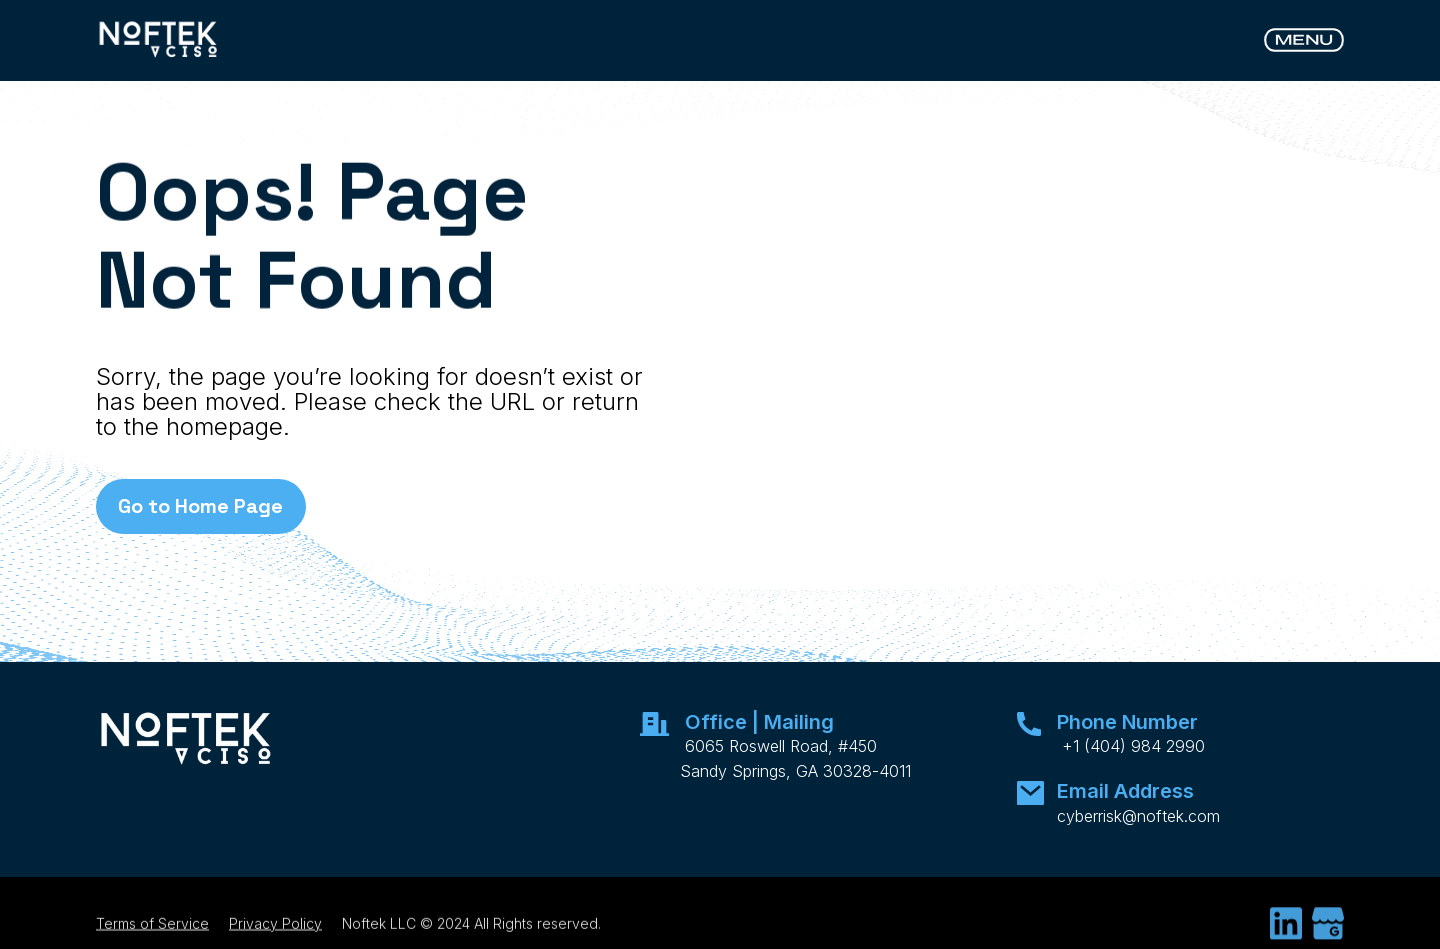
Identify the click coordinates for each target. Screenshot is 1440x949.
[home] (159, 40)
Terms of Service (152, 932)
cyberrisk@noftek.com (1138, 816)
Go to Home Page (200, 506)
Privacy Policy (275, 932)
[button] (1304, 40)
